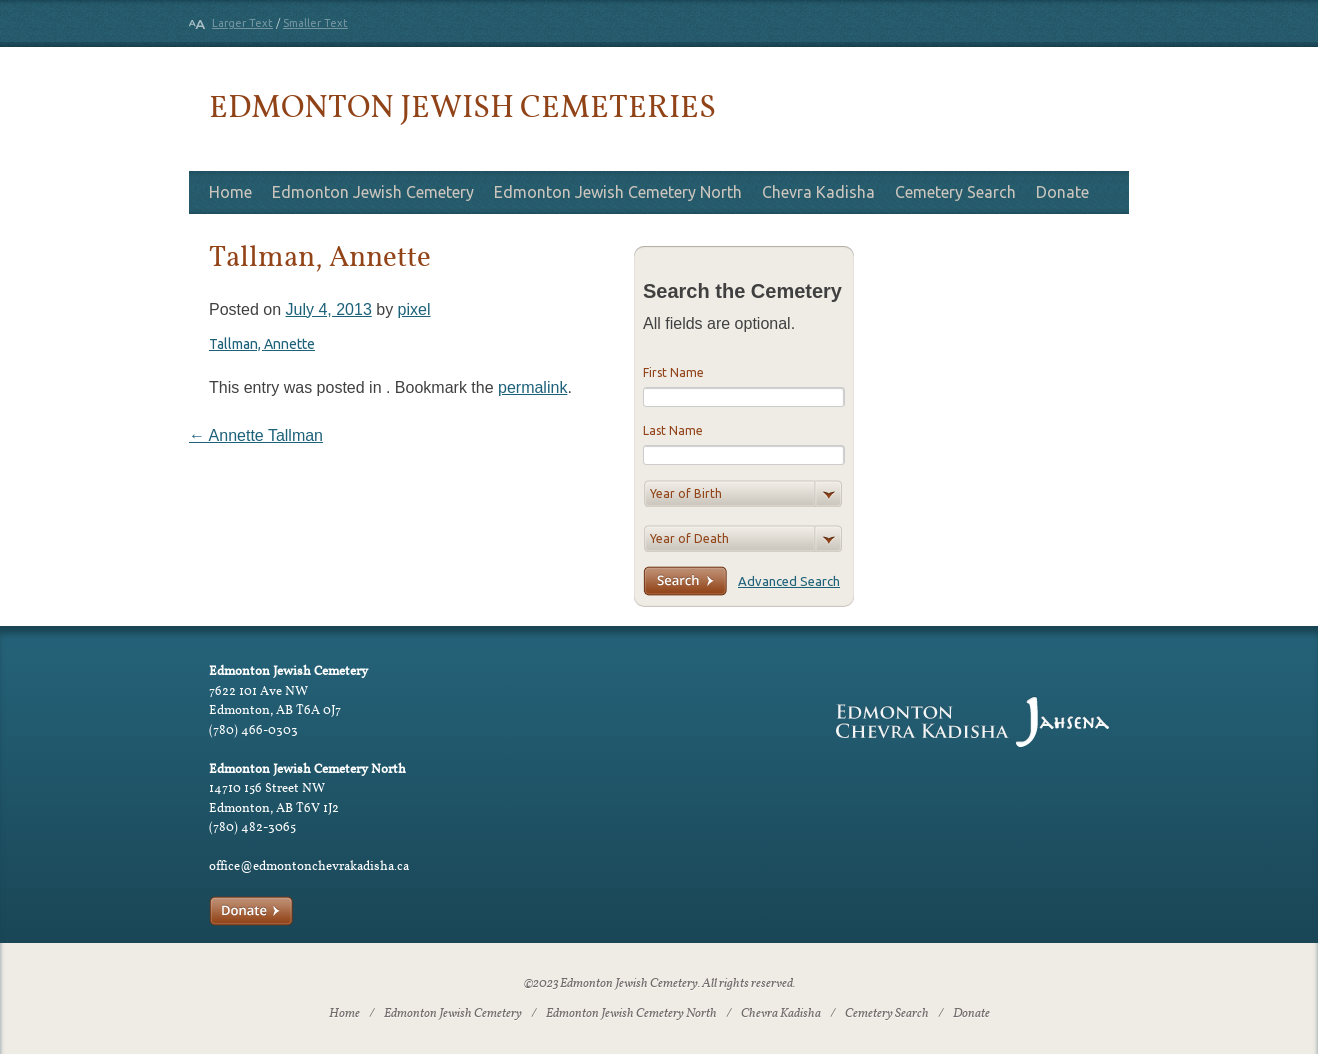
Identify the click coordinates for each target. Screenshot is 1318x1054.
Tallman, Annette (262, 344)
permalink (532, 387)
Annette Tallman (256, 435)
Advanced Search (789, 581)
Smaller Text (315, 23)
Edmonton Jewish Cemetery (373, 192)
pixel (414, 309)
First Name (673, 372)
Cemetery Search (955, 192)
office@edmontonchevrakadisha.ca (309, 865)
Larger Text (242, 23)
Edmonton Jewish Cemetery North (618, 192)
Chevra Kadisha (818, 192)
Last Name (673, 430)
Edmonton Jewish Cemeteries (462, 105)
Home (230, 192)
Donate (1062, 192)
